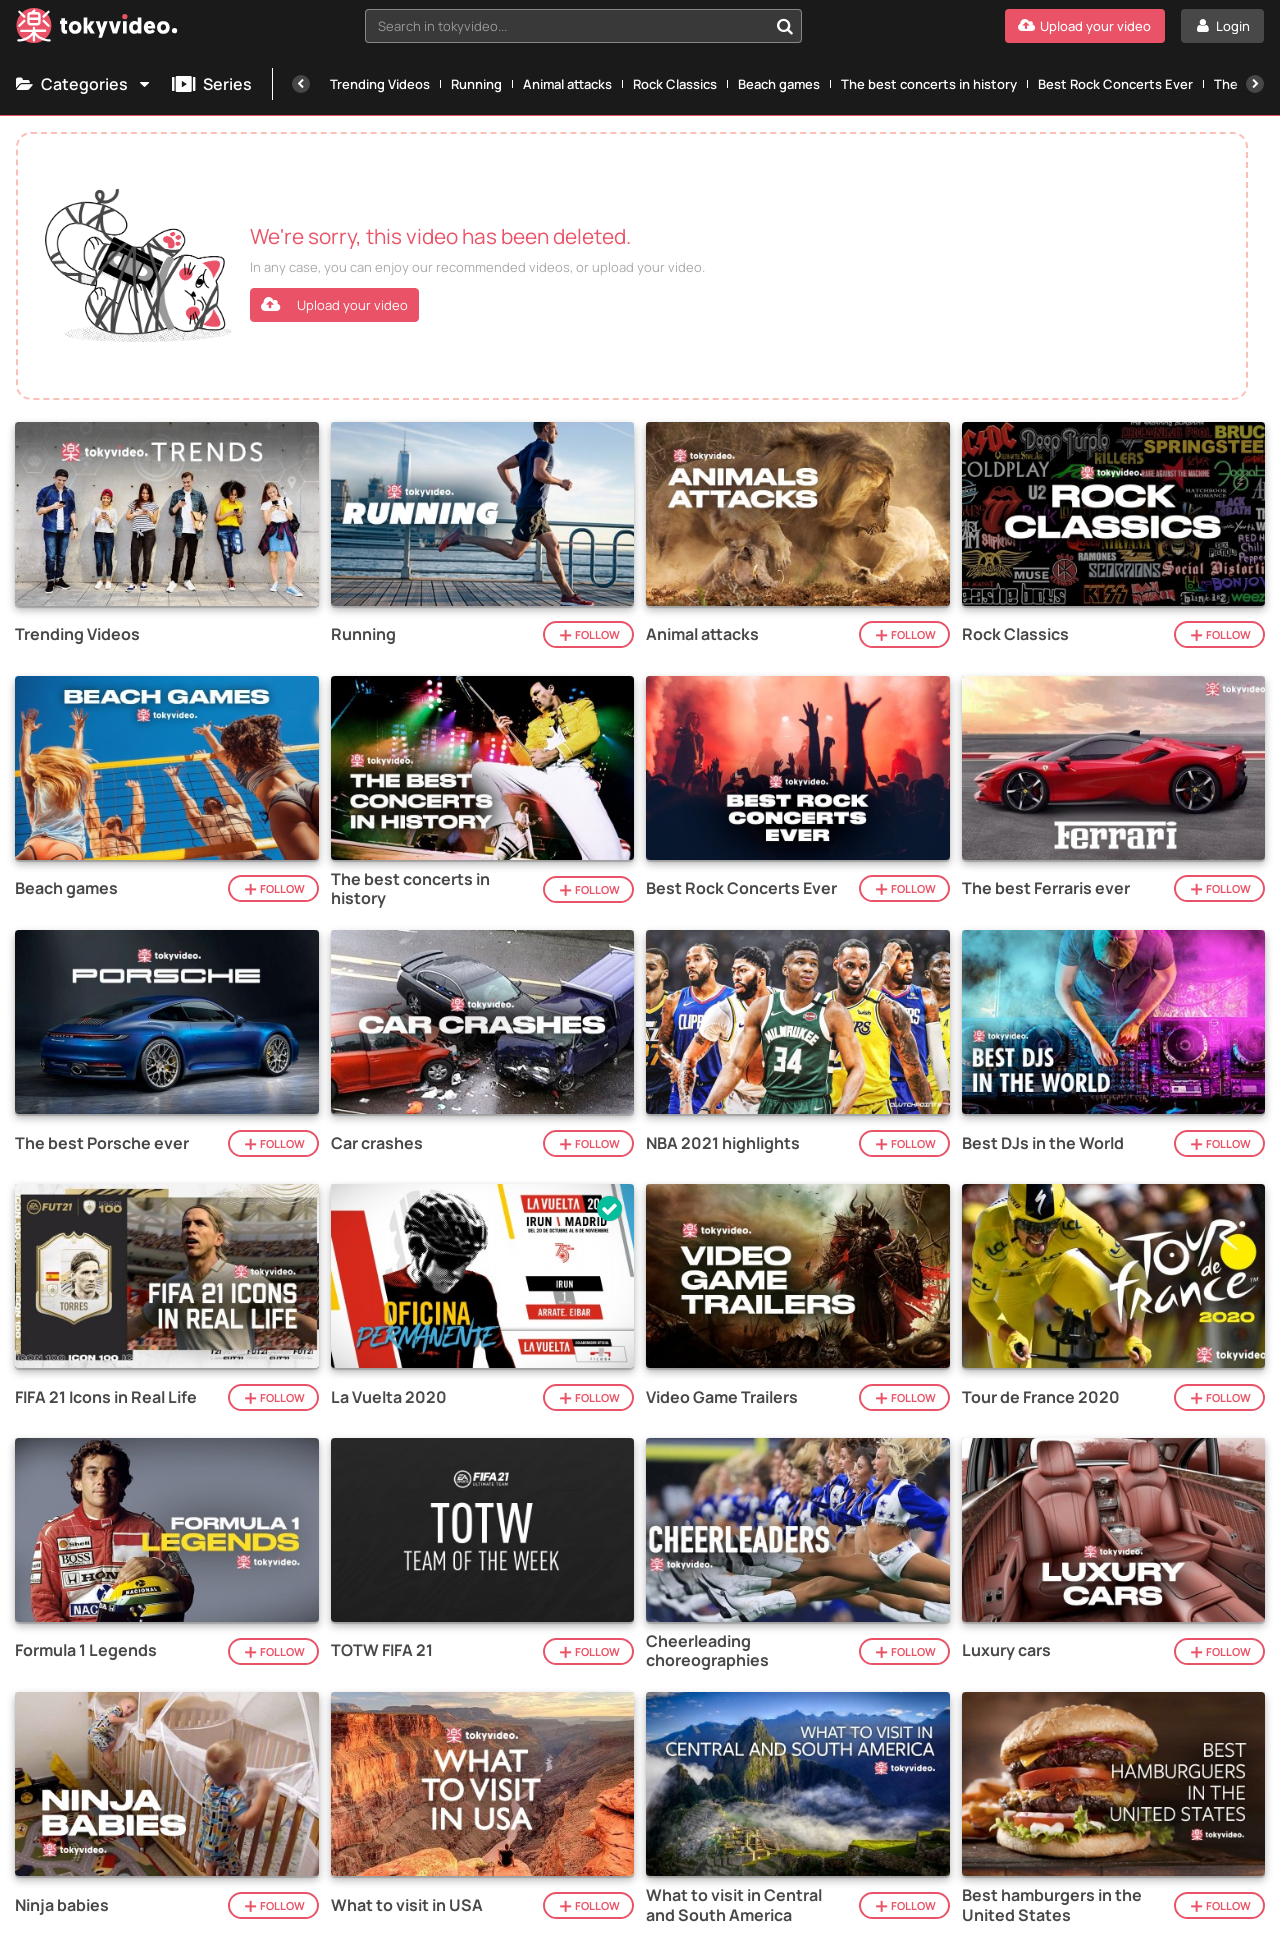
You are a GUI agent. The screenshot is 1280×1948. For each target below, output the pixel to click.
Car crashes (377, 1143)
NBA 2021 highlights (723, 1143)
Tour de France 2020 (1041, 1397)
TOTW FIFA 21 (382, 1650)
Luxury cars (1006, 1650)
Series (212, 84)
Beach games (779, 84)
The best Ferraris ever (1046, 888)
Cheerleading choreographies (707, 1651)
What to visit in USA (407, 1905)
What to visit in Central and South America (734, 1905)
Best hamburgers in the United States (1052, 1905)
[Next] (1255, 84)
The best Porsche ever (102, 1143)
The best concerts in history (929, 84)
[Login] (1222, 26)
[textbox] (566, 26)
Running (476, 84)
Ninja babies (62, 1905)
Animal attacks (567, 84)
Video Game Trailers (722, 1397)
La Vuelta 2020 (389, 1397)
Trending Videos (380, 84)
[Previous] (301, 84)
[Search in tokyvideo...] (785, 26)
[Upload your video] (1085, 26)
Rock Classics (675, 84)
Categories (84, 84)
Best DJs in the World (1043, 1143)
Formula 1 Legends (86, 1650)
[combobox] (583, 26)
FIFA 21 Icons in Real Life (106, 1397)
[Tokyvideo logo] (97, 29)
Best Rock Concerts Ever (1115, 84)
